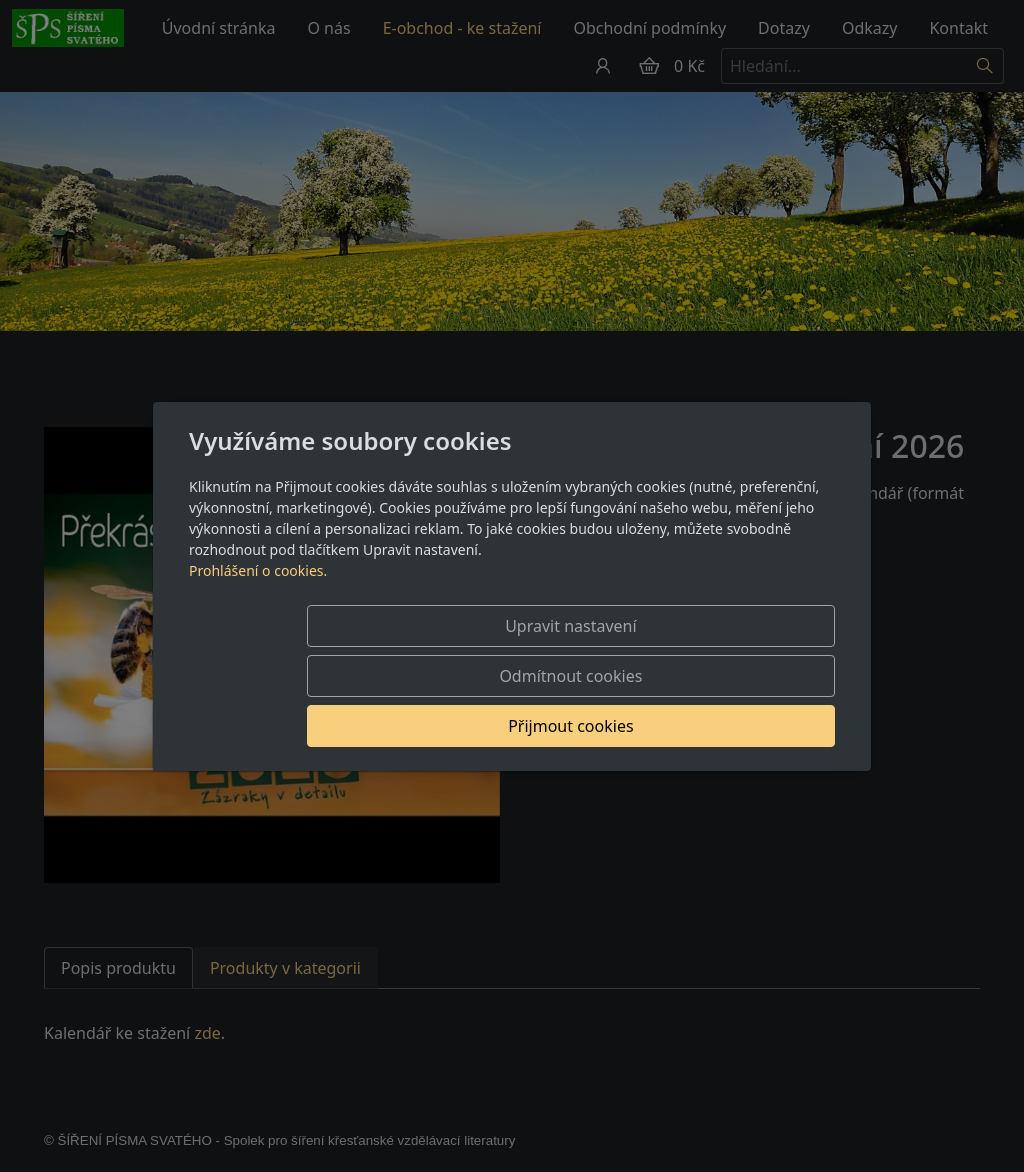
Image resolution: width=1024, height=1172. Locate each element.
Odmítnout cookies (539, 676)
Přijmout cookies (738, 676)
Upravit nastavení (338, 676)
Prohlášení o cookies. (258, 620)
